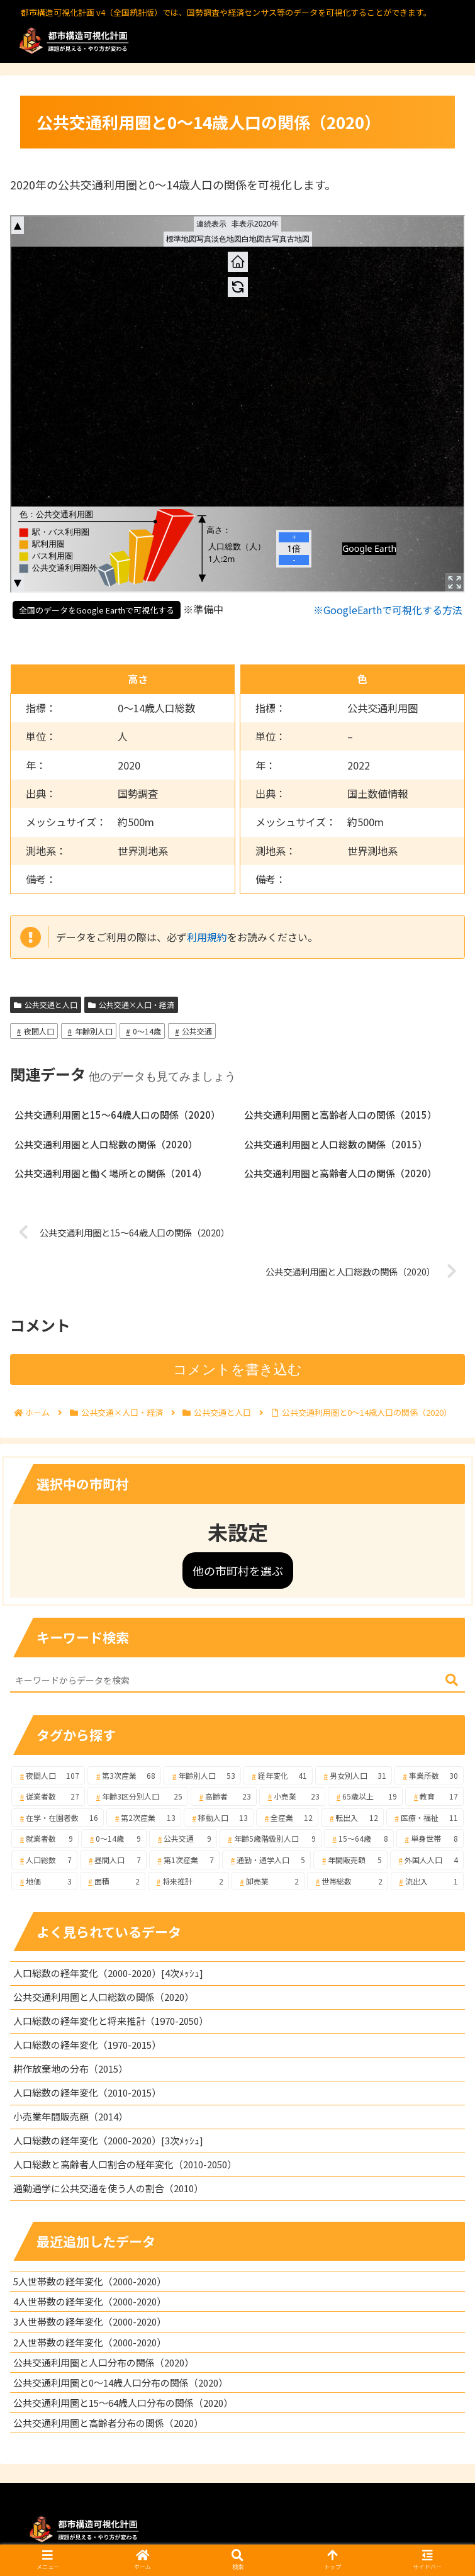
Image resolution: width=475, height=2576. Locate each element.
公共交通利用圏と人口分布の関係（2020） (103, 2362)
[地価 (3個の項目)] (44, 1881)
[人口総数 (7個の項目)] (44, 1860)
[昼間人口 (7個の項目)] (113, 1860)
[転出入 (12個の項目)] (352, 1817)
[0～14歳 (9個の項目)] (114, 1838)
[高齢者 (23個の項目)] (224, 1796)
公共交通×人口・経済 (131, 1004)
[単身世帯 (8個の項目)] (430, 1838)
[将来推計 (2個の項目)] (188, 1881)
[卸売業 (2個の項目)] (268, 1881)
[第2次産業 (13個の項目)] (143, 1817)
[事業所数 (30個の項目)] (429, 1775)
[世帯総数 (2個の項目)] (347, 1881)
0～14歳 (142, 1031)
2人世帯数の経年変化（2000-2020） (89, 2342)
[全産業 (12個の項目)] (287, 1817)
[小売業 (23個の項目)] (292, 1796)
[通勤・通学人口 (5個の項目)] (266, 1860)
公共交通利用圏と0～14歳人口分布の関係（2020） (120, 2382)
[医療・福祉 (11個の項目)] (425, 1817)
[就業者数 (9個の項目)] (45, 1838)
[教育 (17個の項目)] (434, 1796)
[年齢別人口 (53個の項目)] (202, 1775)
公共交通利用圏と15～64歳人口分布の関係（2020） (123, 2402)
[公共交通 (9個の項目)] (182, 1838)
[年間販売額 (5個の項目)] (350, 1860)
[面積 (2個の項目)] (113, 1881)
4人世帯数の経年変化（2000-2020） (89, 2301)
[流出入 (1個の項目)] (427, 1881)
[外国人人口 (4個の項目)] (427, 1860)
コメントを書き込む (237, 1369)
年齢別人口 (89, 1031)
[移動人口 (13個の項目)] (219, 1817)
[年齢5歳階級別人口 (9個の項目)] (270, 1838)
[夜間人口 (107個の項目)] (48, 1775)
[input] (237, 1681)
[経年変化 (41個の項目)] (278, 1775)
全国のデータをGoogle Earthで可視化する (96, 610)
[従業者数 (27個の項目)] (48, 1796)
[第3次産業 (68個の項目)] (124, 1775)
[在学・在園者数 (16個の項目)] (57, 1817)
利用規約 (207, 936)
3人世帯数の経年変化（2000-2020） (89, 2321)
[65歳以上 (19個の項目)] (365, 1796)
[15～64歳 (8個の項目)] (359, 1838)
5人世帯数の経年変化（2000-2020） (89, 2281)
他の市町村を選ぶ (238, 1570)
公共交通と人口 (45, 1004)
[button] (451, 1680)
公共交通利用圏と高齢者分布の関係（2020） (108, 2422)
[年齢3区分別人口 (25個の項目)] (137, 1796)
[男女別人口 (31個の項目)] (353, 1775)
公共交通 (192, 1031)
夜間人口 (34, 1031)
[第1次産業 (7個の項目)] (184, 1860)
